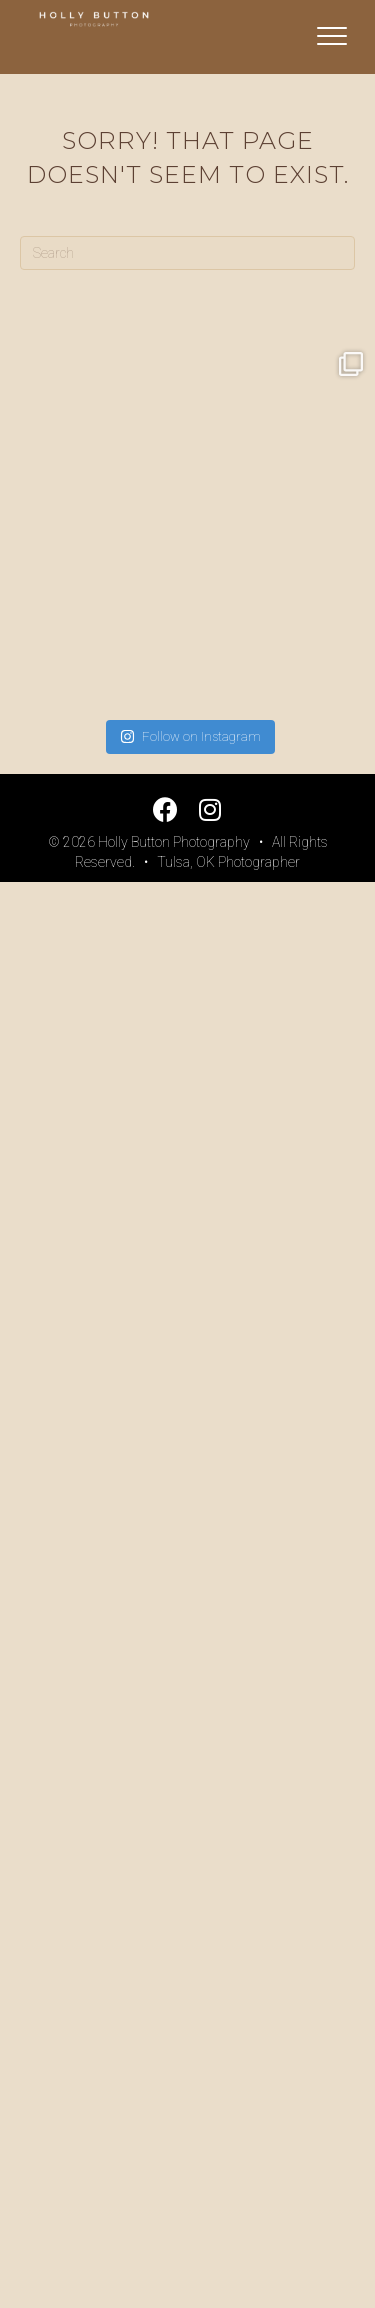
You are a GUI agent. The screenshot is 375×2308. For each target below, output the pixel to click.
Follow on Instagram (190, 736)
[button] (165, 809)
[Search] (187, 253)
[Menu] (332, 37)
